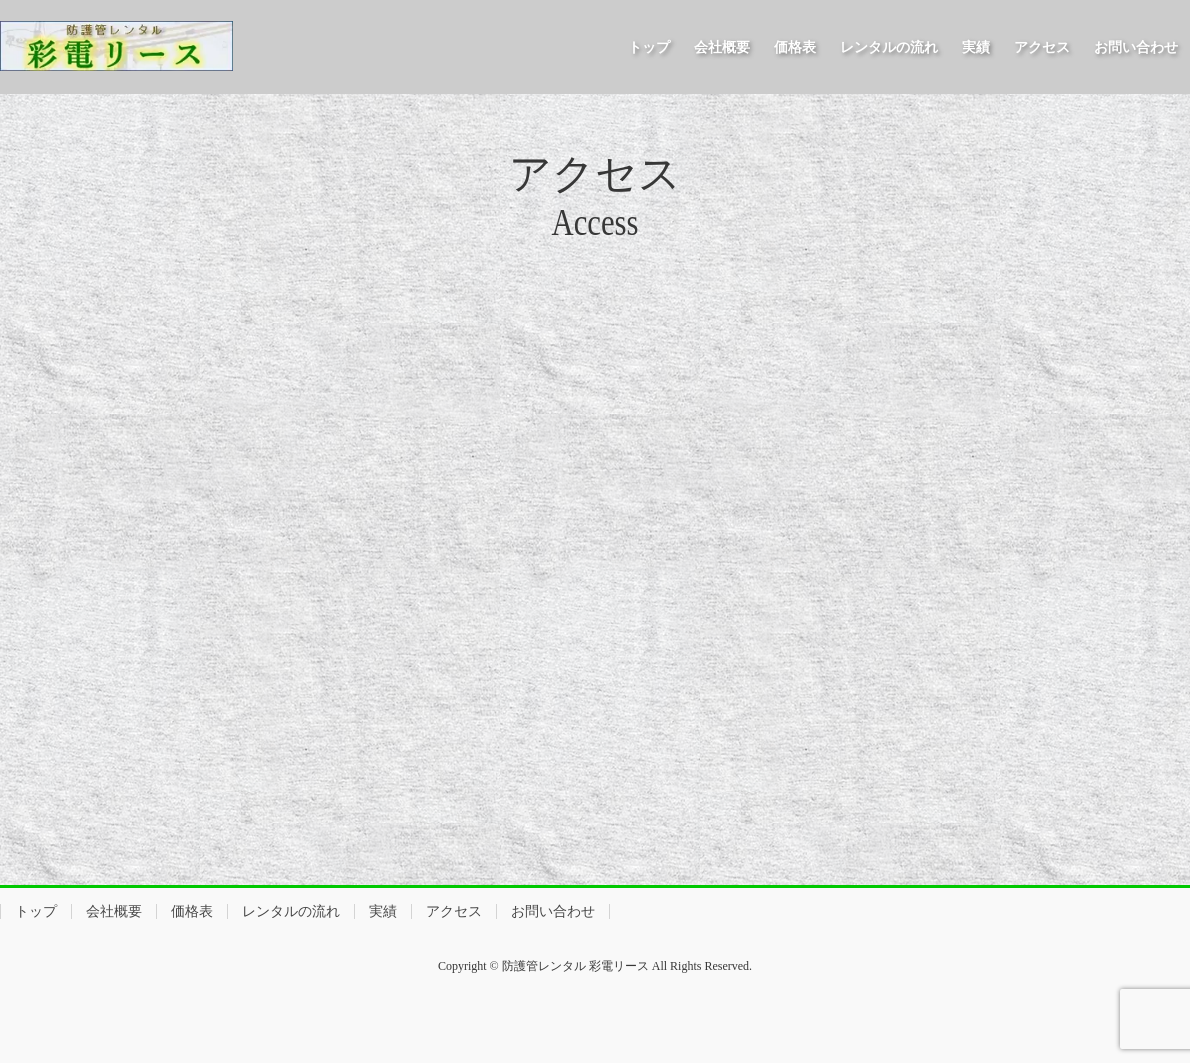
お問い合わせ (553, 911)
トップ (36, 911)
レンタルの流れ (291, 911)
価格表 (192, 911)
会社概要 (114, 911)
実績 (383, 911)
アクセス (454, 911)
